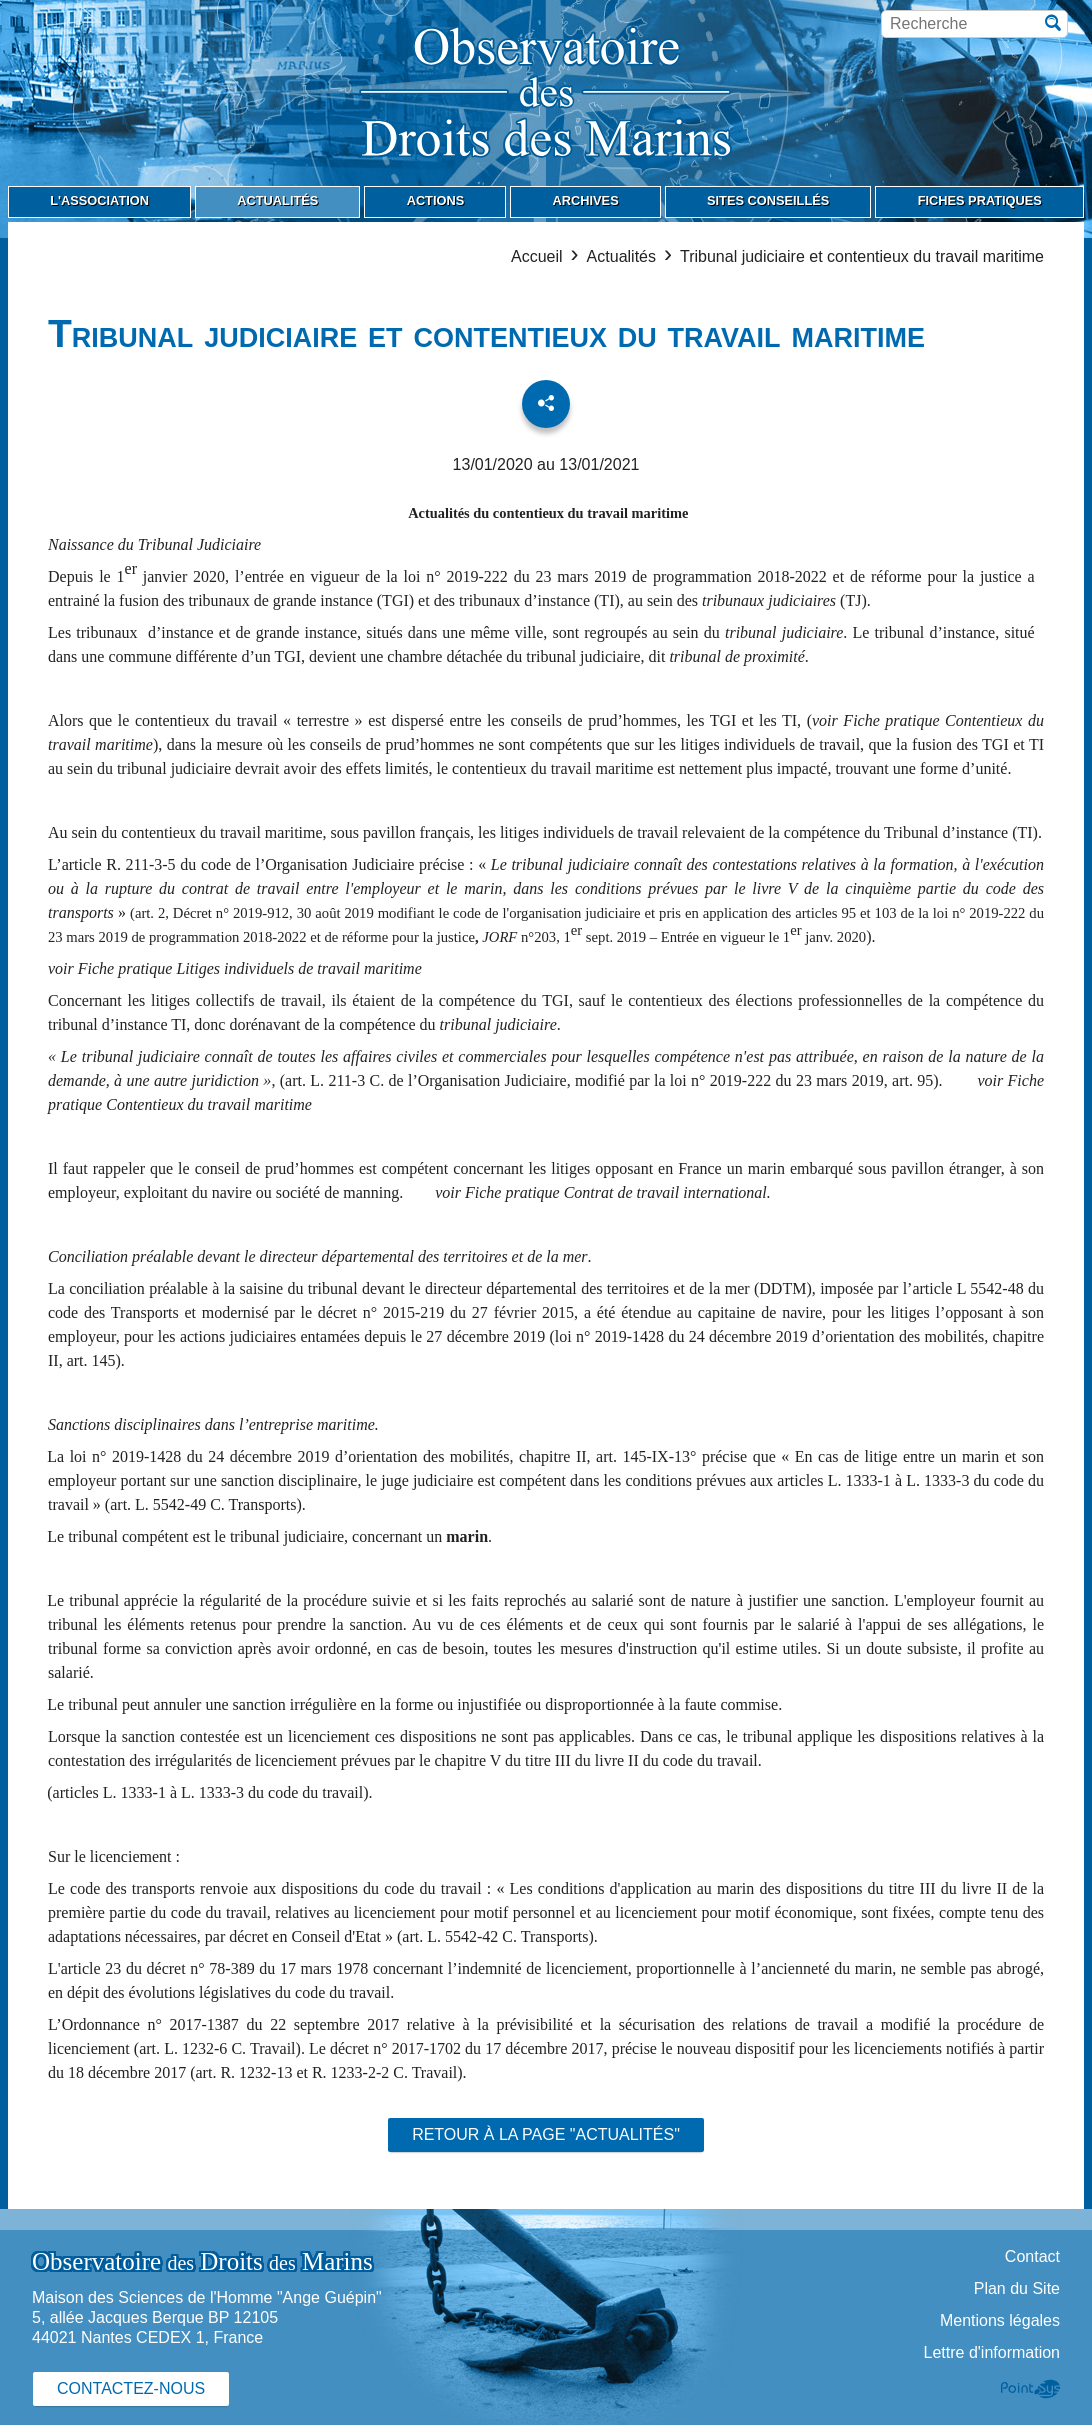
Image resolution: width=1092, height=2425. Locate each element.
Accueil (537, 256)
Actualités (621, 256)
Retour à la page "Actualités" (546, 2134)
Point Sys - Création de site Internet (1030, 2389)
